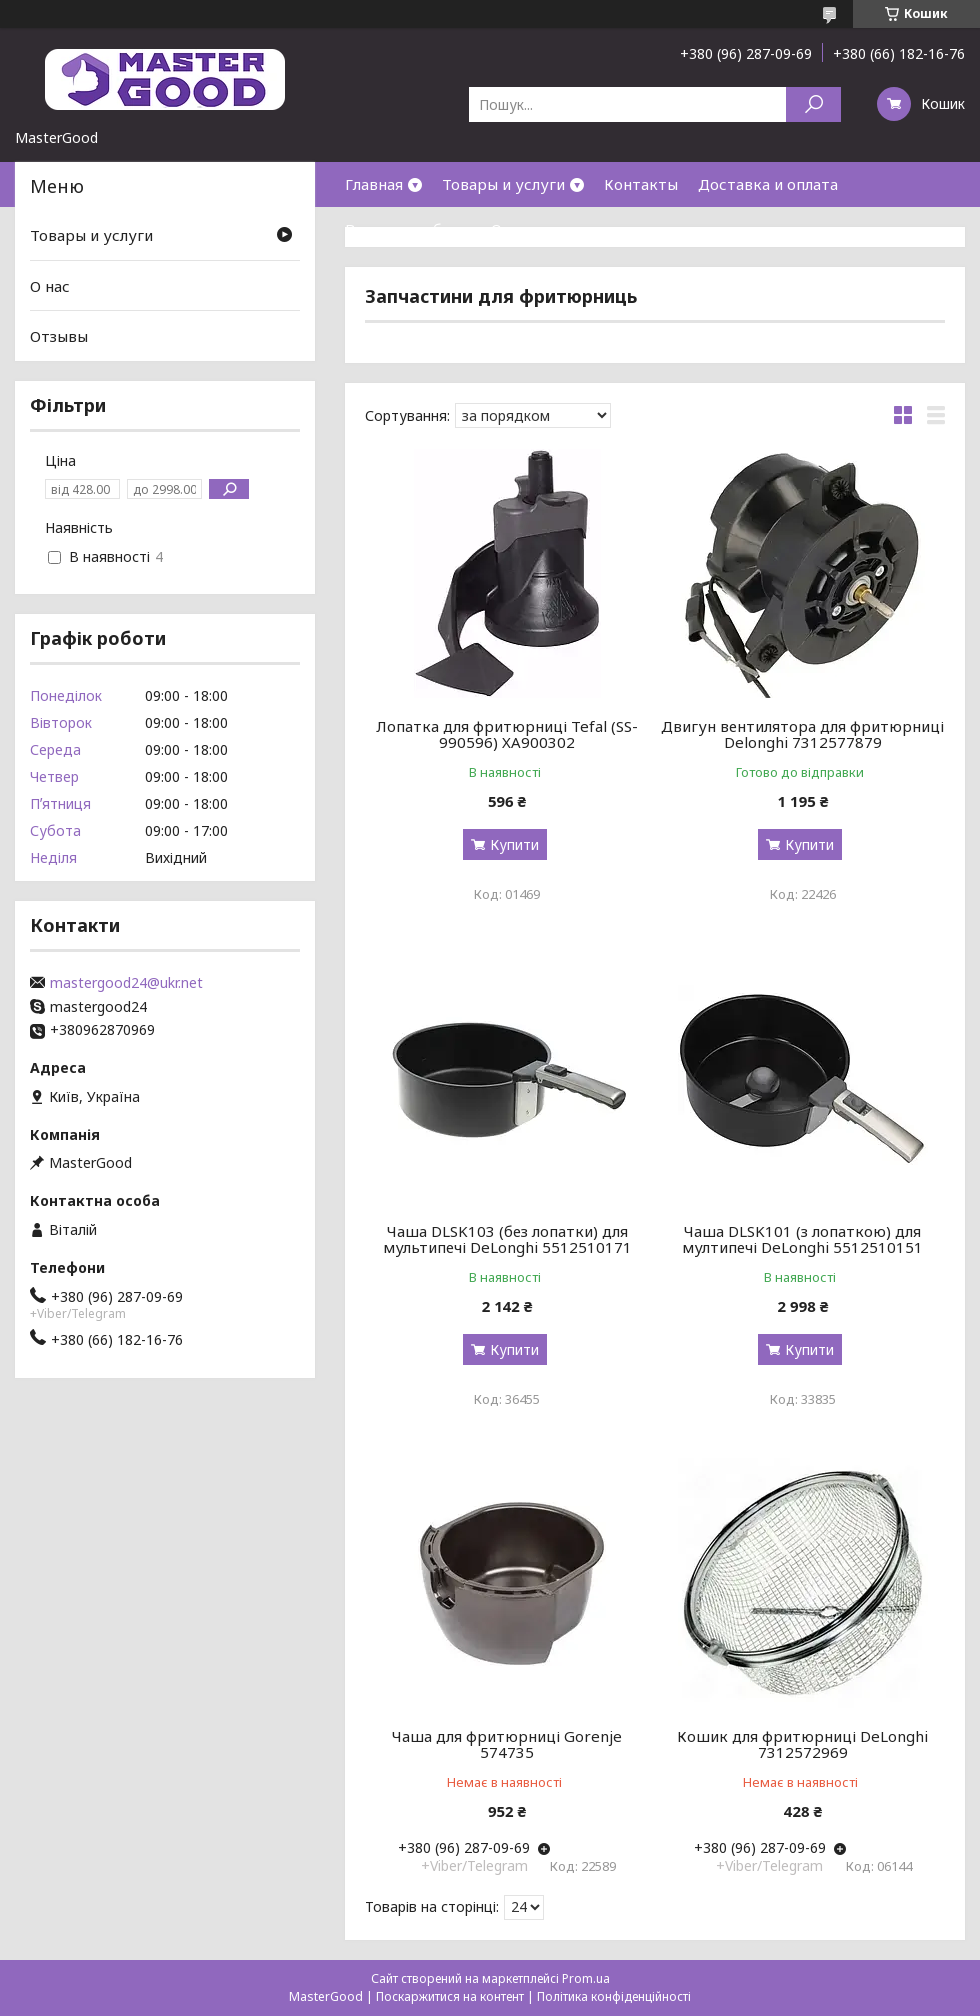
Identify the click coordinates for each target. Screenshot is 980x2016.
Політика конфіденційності (614, 1996)
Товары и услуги (503, 184)
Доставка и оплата (768, 184)
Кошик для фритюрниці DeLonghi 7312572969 (802, 1744)
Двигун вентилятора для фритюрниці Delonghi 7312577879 (802, 734)
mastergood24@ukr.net (126, 983)
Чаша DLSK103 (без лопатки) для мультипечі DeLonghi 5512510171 (507, 1239)
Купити (514, 844)
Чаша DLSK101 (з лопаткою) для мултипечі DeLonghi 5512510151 (802, 1239)
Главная (374, 184)
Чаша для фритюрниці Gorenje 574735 (507, 1744)
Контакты (641, 184)
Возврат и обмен (408, 229)
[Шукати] (813, 104)
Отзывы (59, 336)
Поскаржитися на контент (450, 1996)
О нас (511, 229)
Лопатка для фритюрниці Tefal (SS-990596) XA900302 (507, 734)
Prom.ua (586, 1978)
